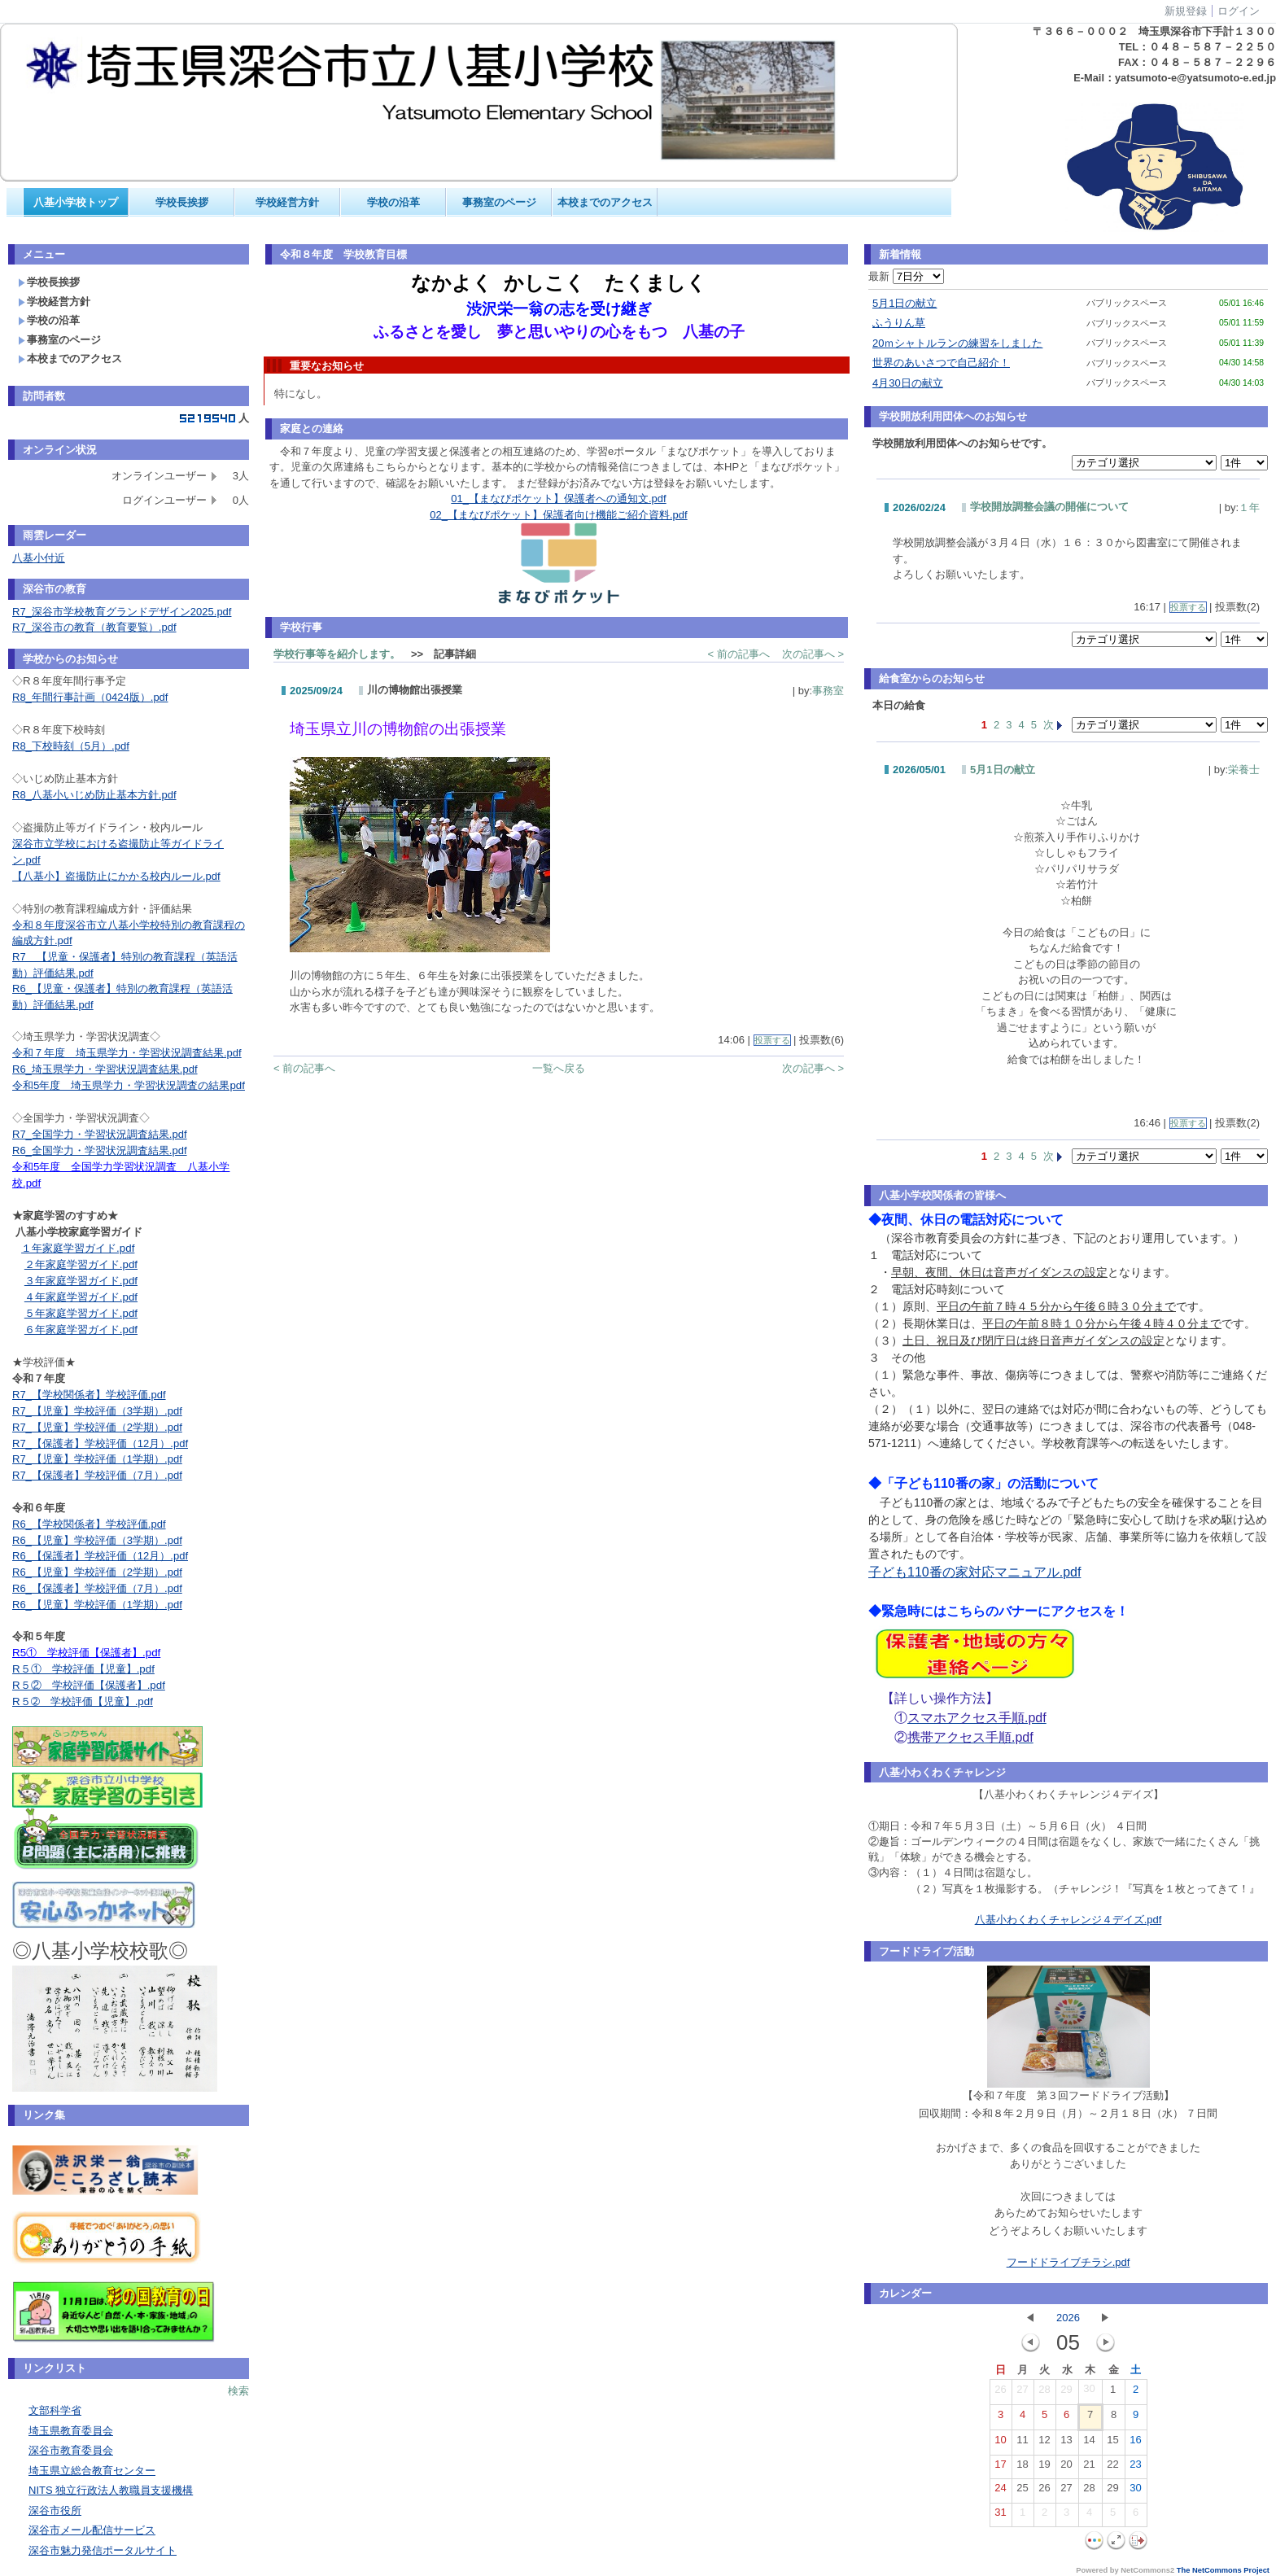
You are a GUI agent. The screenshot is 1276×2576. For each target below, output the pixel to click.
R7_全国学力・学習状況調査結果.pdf (99, 1134)
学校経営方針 (287, 202)
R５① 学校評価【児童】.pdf (83, 1669)
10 (1000, 2443)
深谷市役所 (54, 2510)
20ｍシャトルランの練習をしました (957, 343)
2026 (1068, 2317)
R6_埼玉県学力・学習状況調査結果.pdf (105, 1069)
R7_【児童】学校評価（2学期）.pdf (97, 1427)
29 (1066, 2393)
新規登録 (1186, 11)
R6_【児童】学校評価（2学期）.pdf (97, 1572)
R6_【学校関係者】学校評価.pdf (89, 1524)
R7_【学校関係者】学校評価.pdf (89, 1395)
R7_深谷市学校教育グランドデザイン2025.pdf (121, 612)
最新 (906, 276)
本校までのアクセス (605, 202)
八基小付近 (38, 558)
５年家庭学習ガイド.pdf (81, 1313)
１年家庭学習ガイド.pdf (77, 1248)
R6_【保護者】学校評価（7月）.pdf (97, 1588)
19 (1044, 2468)
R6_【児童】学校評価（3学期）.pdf (97, 1540)
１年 (1249, 507)
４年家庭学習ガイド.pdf (81, 1297)
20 (1066, 2468)
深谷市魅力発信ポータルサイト (102, 2550)
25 (1022, 2491)
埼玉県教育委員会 (70, 2431)
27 (1022, 2393)
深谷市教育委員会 (70, 2450)
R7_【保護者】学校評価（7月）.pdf (97, 1475)
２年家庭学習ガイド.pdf (81, 1264)
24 (1000, 2491)
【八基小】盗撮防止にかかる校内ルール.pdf (116, 876)
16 (1135, 2443)
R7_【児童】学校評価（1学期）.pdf (97, 1459)
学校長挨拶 (181, 202)
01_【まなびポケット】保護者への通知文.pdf (558, 498)
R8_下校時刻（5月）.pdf (70, 746)
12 (1044, 2443)
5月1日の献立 (904, 303)
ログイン (1238, 11)
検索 (238, 2391)
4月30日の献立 (907, 383)
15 (1112, 2443)
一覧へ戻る (558, 1068)
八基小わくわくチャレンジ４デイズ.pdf (1068, 1919)
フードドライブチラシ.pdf (1068, 2262)
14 (1089, 2443)
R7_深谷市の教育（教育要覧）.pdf (94, 627)
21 (1089, 2468)
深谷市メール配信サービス (91, 2530)
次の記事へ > (813, 654)
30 (1089, 2392)
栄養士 (1244, 769)
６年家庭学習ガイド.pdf (81, 1329)
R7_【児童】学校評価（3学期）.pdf (97, 1411)
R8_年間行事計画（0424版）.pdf (90, 697)
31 (1000, 2516)
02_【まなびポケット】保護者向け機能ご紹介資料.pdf (558, 515)
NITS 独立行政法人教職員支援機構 (110, 2490)
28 (1044, 2393)
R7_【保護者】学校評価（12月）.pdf (100, 1443)
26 (1000, 2393)
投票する (772, 1040)
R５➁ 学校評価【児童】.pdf (82, 1701)
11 (1022, 2443)
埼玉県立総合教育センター (91, 2470)
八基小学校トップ (75, 202)
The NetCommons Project (1223, 2570)
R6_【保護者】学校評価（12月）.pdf (100, 1556)
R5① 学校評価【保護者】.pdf (86, 1653)
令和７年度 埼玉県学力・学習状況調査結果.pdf (127, 1053)
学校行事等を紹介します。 (336, 654)
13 (1066, 2443)
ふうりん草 (898, 323)
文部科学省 (54, 2410)
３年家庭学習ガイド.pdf (81, 1281)
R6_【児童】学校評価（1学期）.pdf (97, 1605)
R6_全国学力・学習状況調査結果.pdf (99, 1150)
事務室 (828, 690)
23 (1135, 2468)
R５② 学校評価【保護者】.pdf (88, 1685)
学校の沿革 (393, 202)
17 (1000, 2468)
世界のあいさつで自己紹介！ (941, 362)
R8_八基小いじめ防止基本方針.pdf (94, 795)
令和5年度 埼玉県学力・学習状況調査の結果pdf (128, 1085)
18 (1022, 2468)
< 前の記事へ (739, 654)
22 (1112, 2468)
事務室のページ (499, 202)
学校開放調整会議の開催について (1049, 507)
